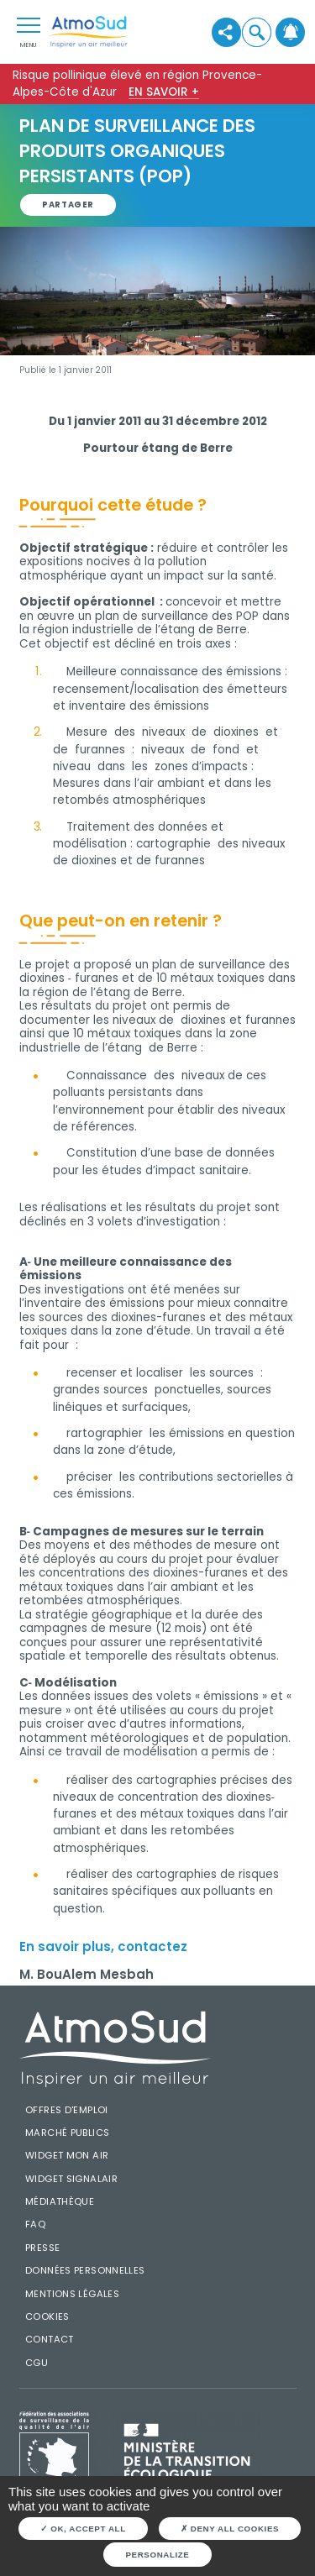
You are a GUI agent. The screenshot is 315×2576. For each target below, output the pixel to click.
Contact (49, 2339)
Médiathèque (59, 2201)
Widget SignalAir (71, 2178)
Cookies (47, 2316)
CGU (36, 2362)
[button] (257, 32)
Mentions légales (72, 2294)
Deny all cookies (230, 2528)
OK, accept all (82, 2528)
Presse (42, 2247)
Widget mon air (66, 2155)
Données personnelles (85, 2270)
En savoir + (164, 92)
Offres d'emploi (66, 2110)
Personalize (158, 2554)
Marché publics (67, 2132)
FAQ (35, 2224)
